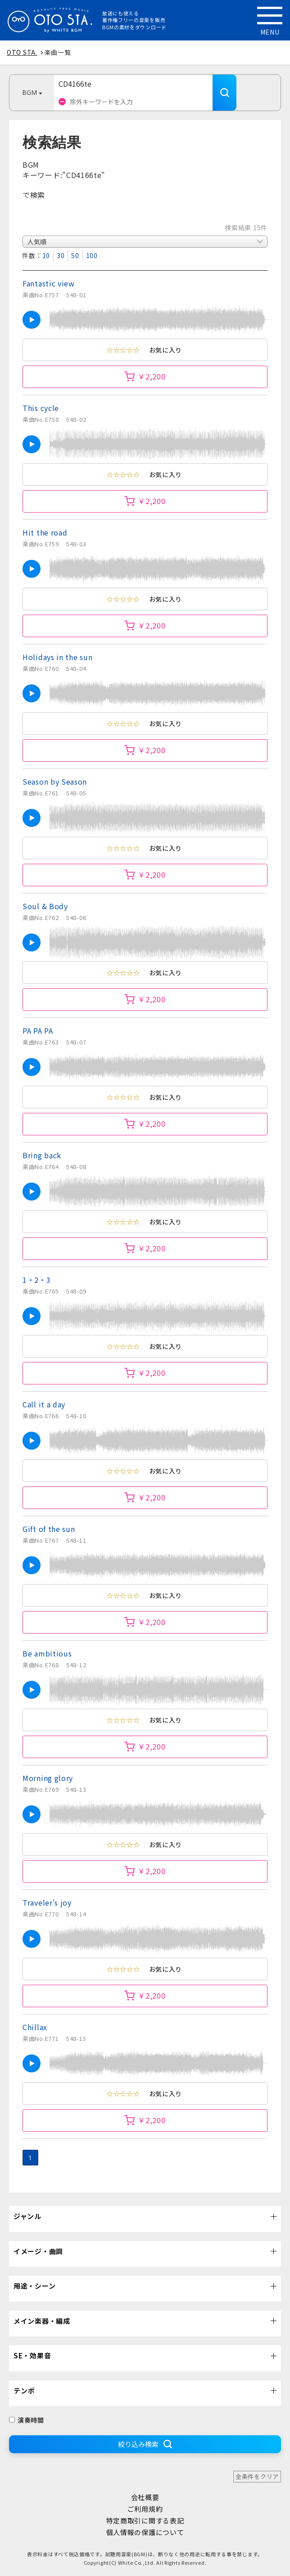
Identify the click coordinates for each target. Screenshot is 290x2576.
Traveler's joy (47, 1902)
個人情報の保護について (145, 2532)
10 (46, 255)
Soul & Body (45, 906)
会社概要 (145, 2497)
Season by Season (55, 781)
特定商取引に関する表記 (145, 2520)
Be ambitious (47, 1653)
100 (92, 255)
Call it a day (44, 1404)
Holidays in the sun (57, 657)
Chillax (35, 2027)
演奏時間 (26, 2419)
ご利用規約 (145, 2508)
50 (75, 255)
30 (60, 255)
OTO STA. (22, 52)
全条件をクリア (257, 2476)
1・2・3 (37, 1279)
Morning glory (48, 1777)
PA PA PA (38, 1030)
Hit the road (45, 532)
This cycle (41, 407)
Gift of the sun (49, 1528)
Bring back (42, 1155)
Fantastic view (49, 283)
